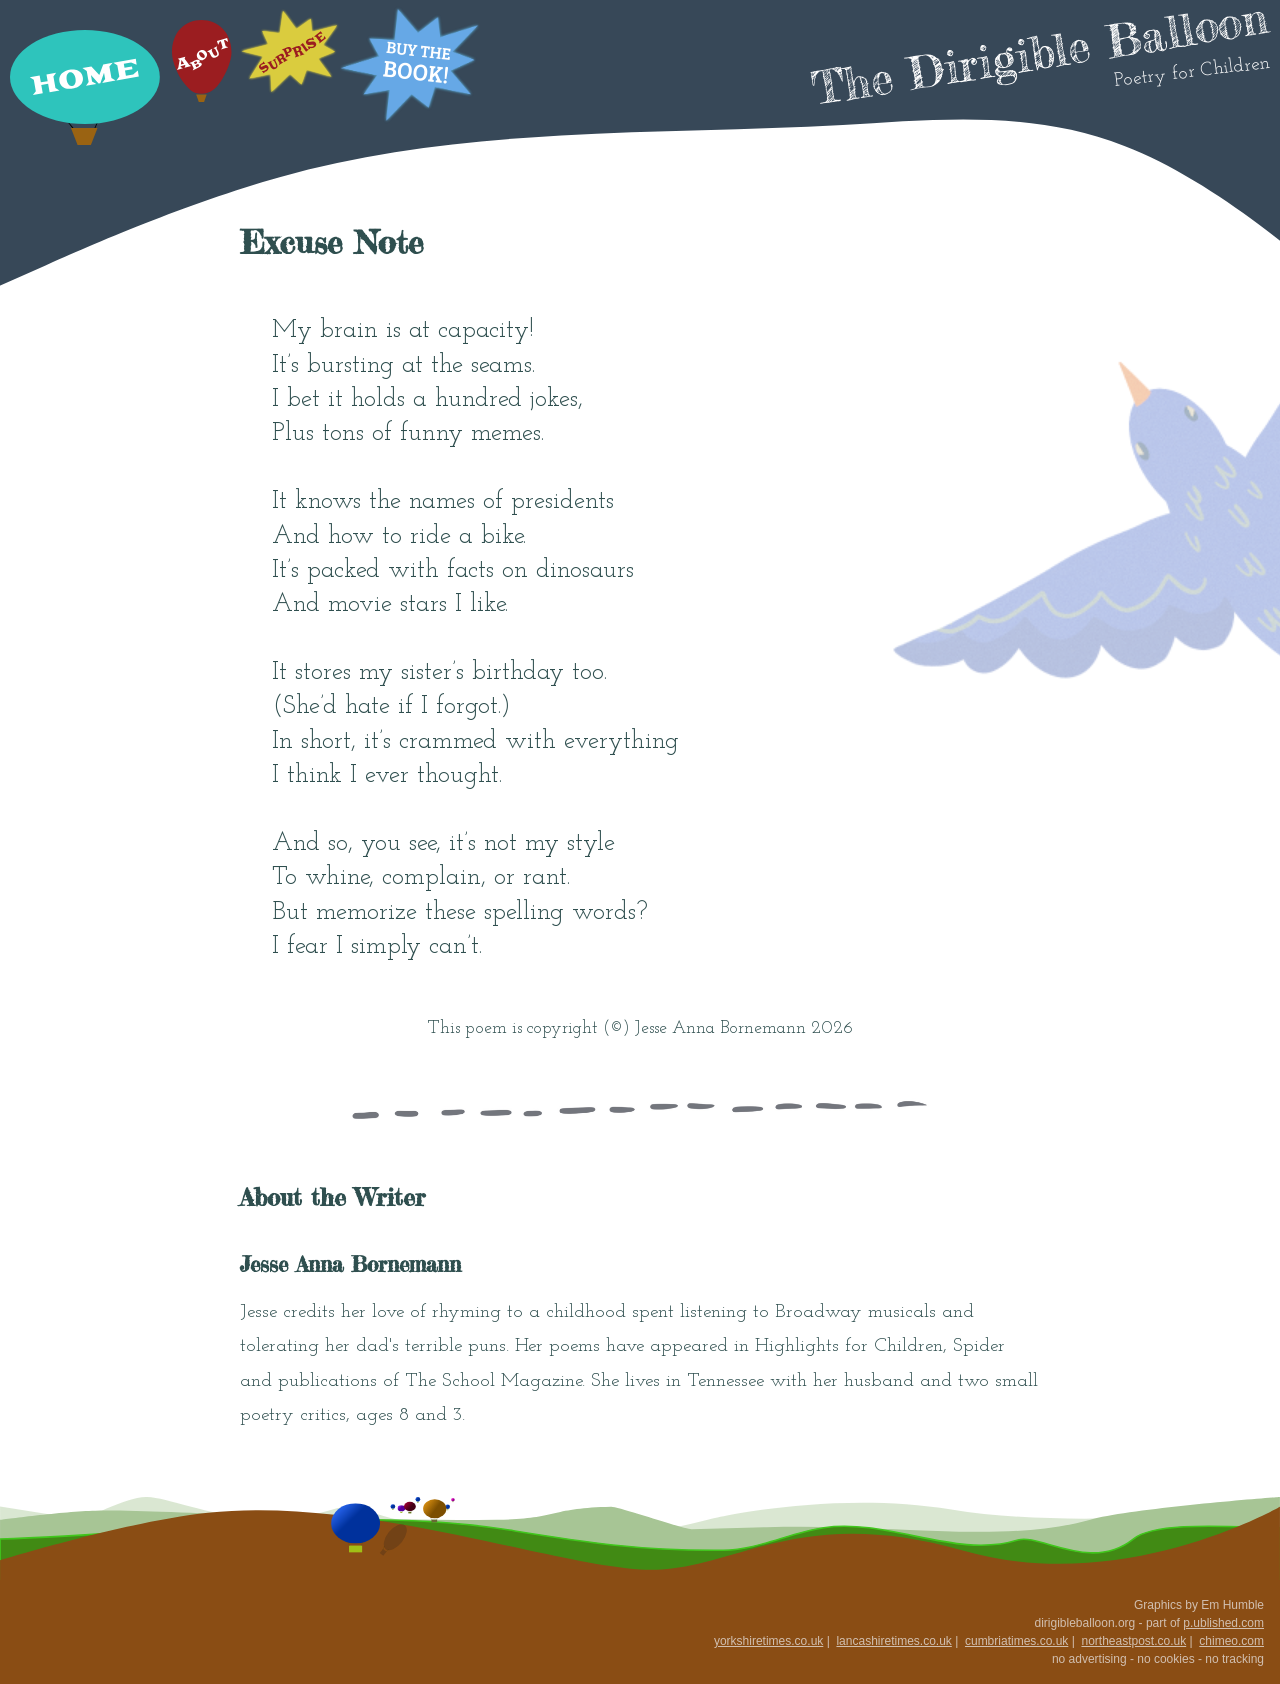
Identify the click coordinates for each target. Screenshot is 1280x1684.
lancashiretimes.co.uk (893, 1641)
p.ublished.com (1223, 1623)
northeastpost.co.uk (1133, 1641)
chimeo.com (1231, 1641)
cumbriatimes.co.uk (1016, 1641)
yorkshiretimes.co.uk (768, 1641)
